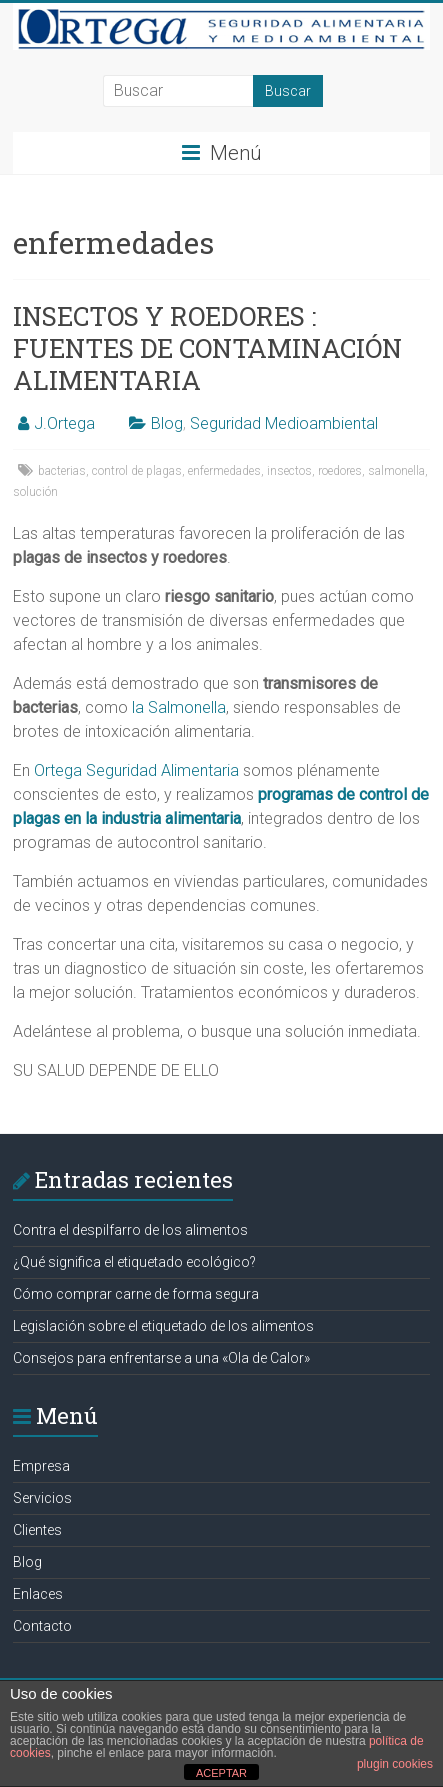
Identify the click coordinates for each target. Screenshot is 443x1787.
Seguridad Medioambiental (284, 423)
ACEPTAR (221, 1773)
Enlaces (38, 1594)
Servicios (42, 1498)
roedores (340, 471)
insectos (289, 471)
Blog (167, 423)
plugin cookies (395, 1764)
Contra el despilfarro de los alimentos (130, 1230)
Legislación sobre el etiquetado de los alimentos (163, 1326)
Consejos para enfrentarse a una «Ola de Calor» (161, 1358)
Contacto (42, 1626)
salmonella (396, 471)
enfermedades (224, 471)
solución (35, 492)
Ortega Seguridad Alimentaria (136, 770)
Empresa (41, 1466)
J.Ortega (64, 423)
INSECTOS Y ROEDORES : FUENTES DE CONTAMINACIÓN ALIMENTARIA (207, 348)
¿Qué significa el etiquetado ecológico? (134, 1262)
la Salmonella (179, 707)
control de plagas (137, 471)
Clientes (37, 1530)
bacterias (62, 471)
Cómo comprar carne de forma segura (136, 1294)
